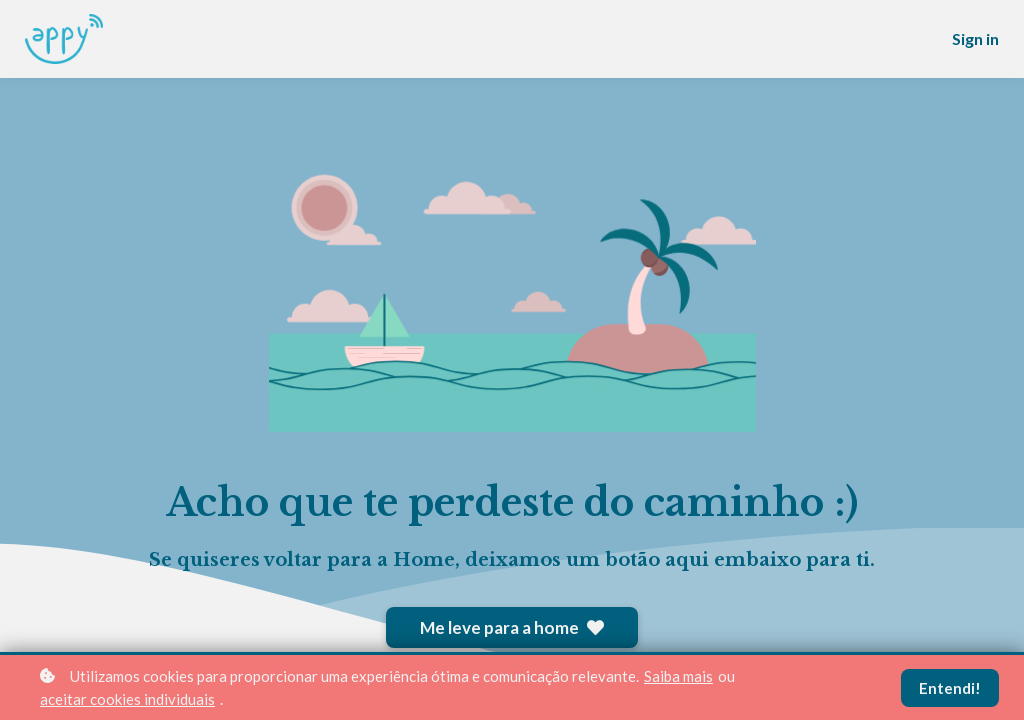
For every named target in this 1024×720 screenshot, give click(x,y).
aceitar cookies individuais (127, 699)
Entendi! (950, 688)
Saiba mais (678, 676)
